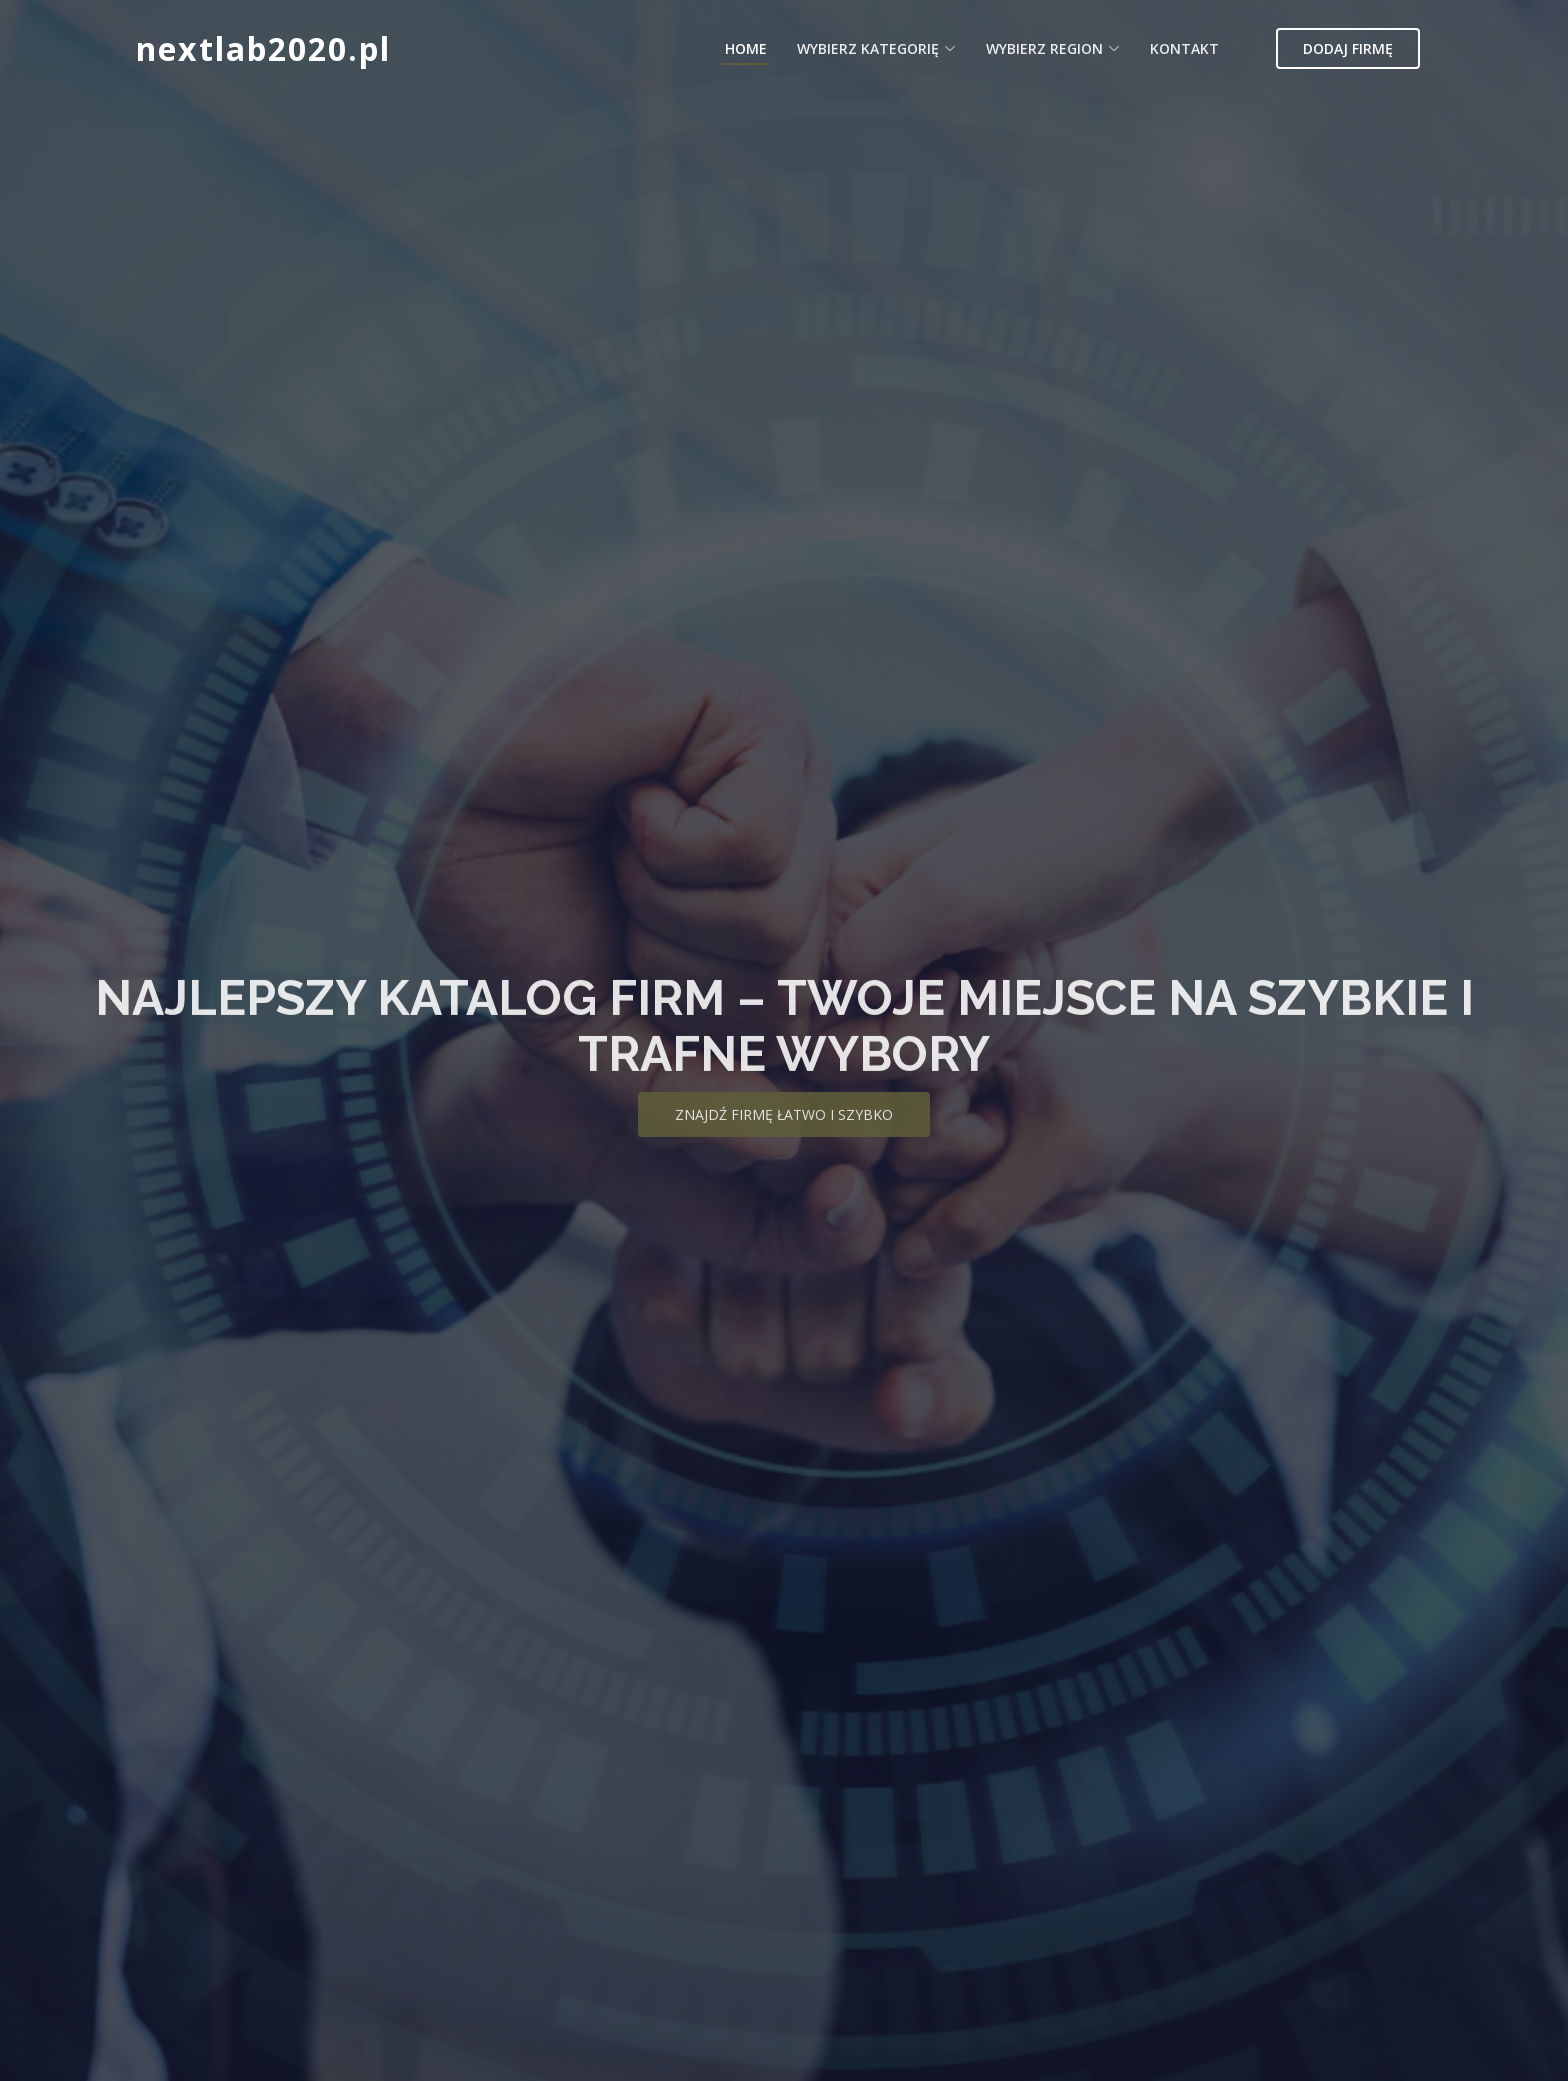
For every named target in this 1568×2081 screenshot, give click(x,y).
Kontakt (1184, 48)
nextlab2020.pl (263, 48)
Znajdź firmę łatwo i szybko (784, 1132)
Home (746, 48)
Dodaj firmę (1348, 48)
